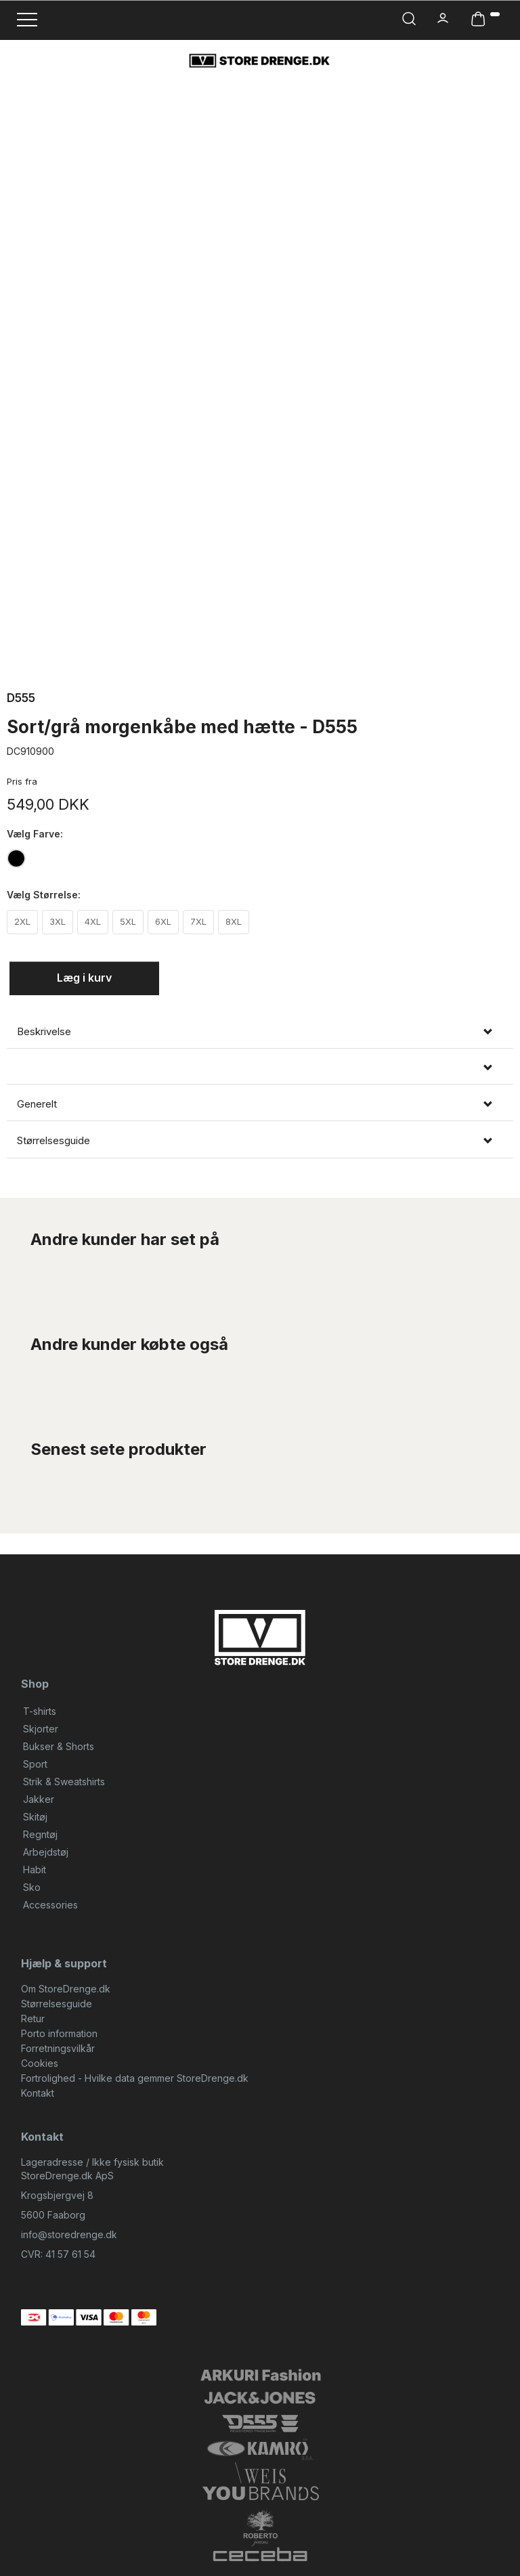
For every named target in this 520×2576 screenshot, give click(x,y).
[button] (260, 1068)
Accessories (50, 1905)
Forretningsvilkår (58, 2048)
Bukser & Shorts (58, 1746)
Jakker (38, 1799)
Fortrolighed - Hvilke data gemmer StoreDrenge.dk (134, 2078)
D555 (21, 698)
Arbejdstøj (45, 1852)
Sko (32, 1887)
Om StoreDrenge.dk (65, 1988)
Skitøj (35, 1816)
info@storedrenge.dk (69, 2234)
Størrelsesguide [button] (53, 1141)
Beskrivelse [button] (44, 1032)
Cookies (39, 2063)
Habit (34, 1869)
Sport (35, 1764)
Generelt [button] (37, 1104)
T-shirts (39, 1711)
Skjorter (40, 1728)
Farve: (35, 833)
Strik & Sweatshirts (64, 1781)
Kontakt (37, 2093)
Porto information (59, 2033)
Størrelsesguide (56, 2003)
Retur (33, 2018)
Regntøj (40, 1834)
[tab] (260, 1032)
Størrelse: (44, 894)
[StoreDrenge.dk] (260, 60)
